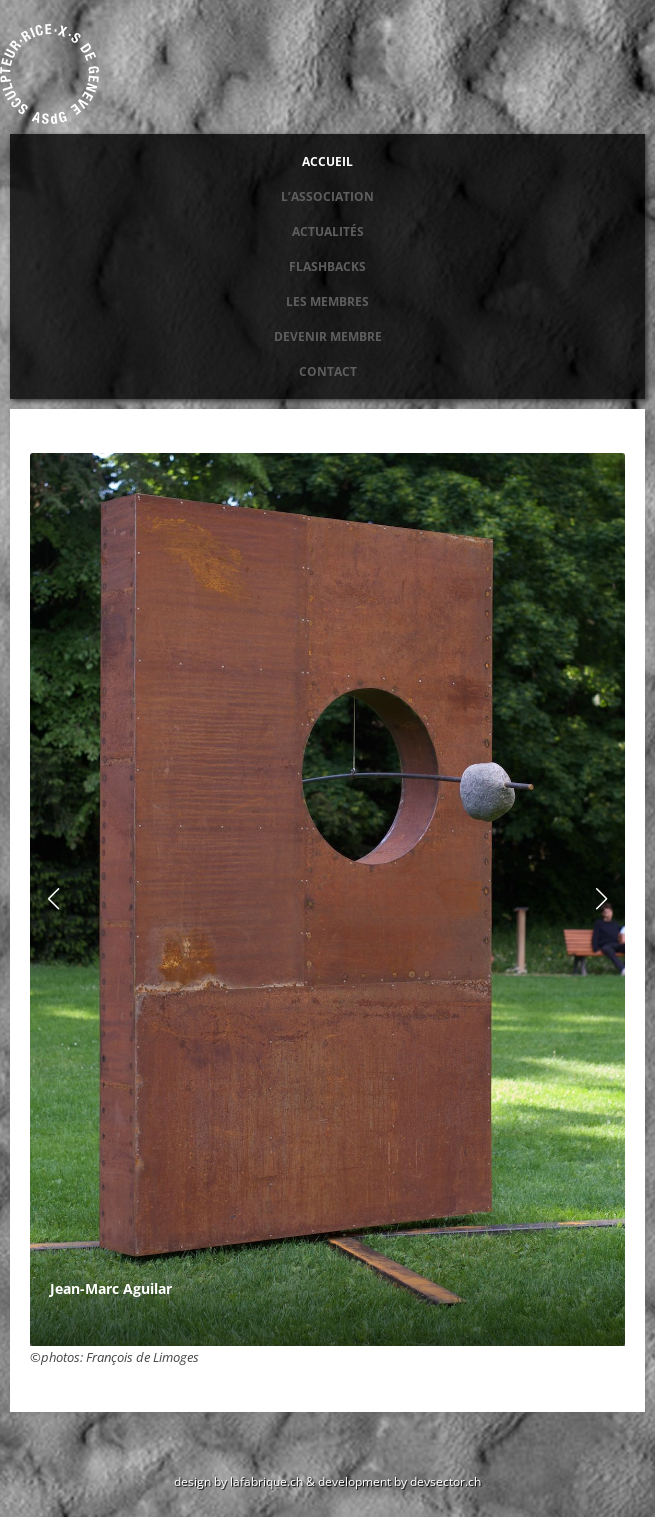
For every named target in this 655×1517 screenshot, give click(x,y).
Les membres (327, 301)
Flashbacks (327, 266)
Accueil (327, 161)
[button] (602, 899)
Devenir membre (328, 336)
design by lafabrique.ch (238, 1481)
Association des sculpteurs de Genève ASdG (50, 74)
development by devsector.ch (399, 1481)
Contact (328, 371)
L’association (327, 196)
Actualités (328, 231)
